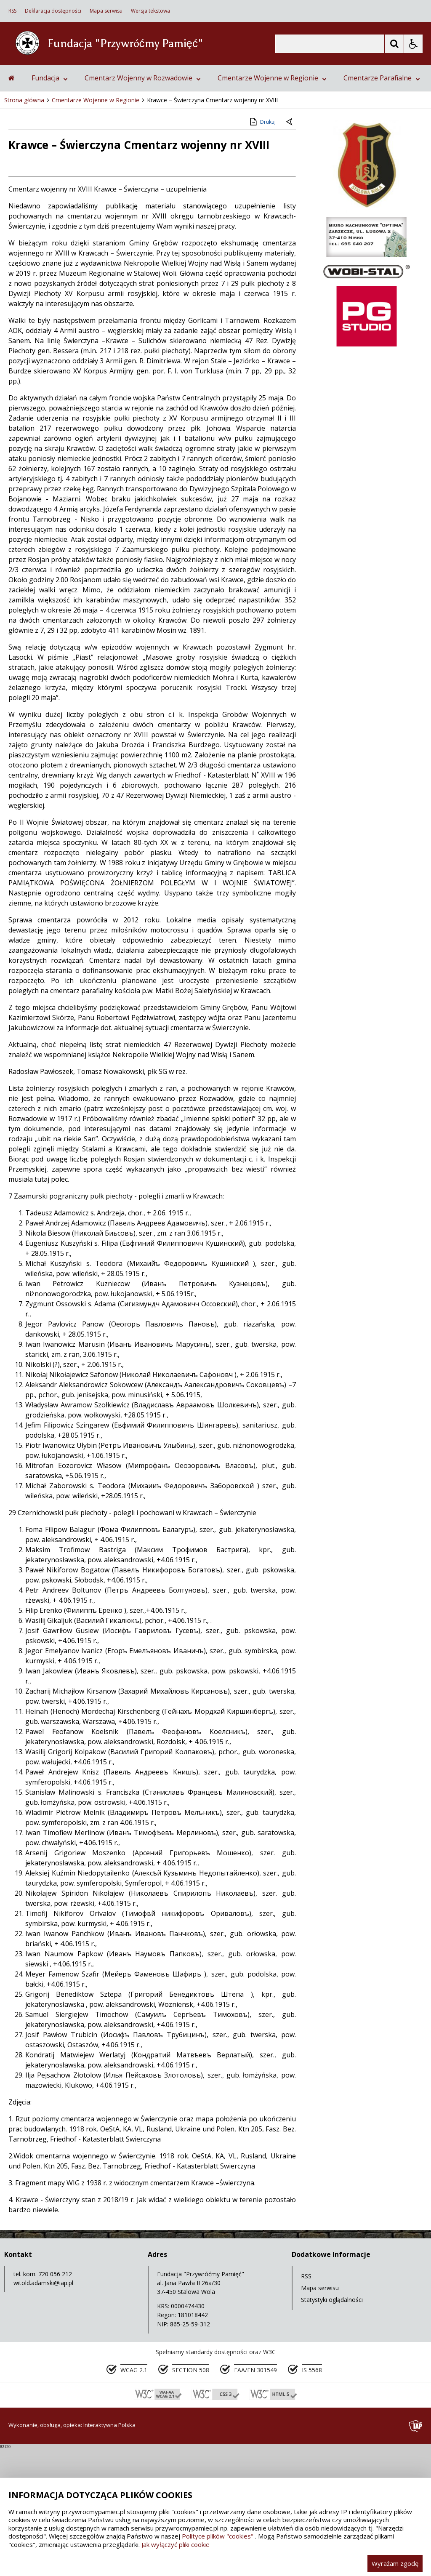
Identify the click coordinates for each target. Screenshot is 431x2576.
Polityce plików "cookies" (217, 2536)
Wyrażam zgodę (395, 2563)
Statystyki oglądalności (332, 2428)
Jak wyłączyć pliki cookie (175, 2544)
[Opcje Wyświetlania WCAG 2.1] (413, 44)
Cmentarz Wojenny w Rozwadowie (143, 206)
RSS (12, 10)
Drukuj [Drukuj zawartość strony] (262, 250)
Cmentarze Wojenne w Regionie (272, 206)
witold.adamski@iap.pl (43, 2411)
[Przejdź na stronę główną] (11, 206)
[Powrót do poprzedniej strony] (290, 251)
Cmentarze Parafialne (381, 206)
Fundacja (50, 206)
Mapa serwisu (106, 10)
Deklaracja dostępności (53, 10)
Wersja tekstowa (150, 10)
